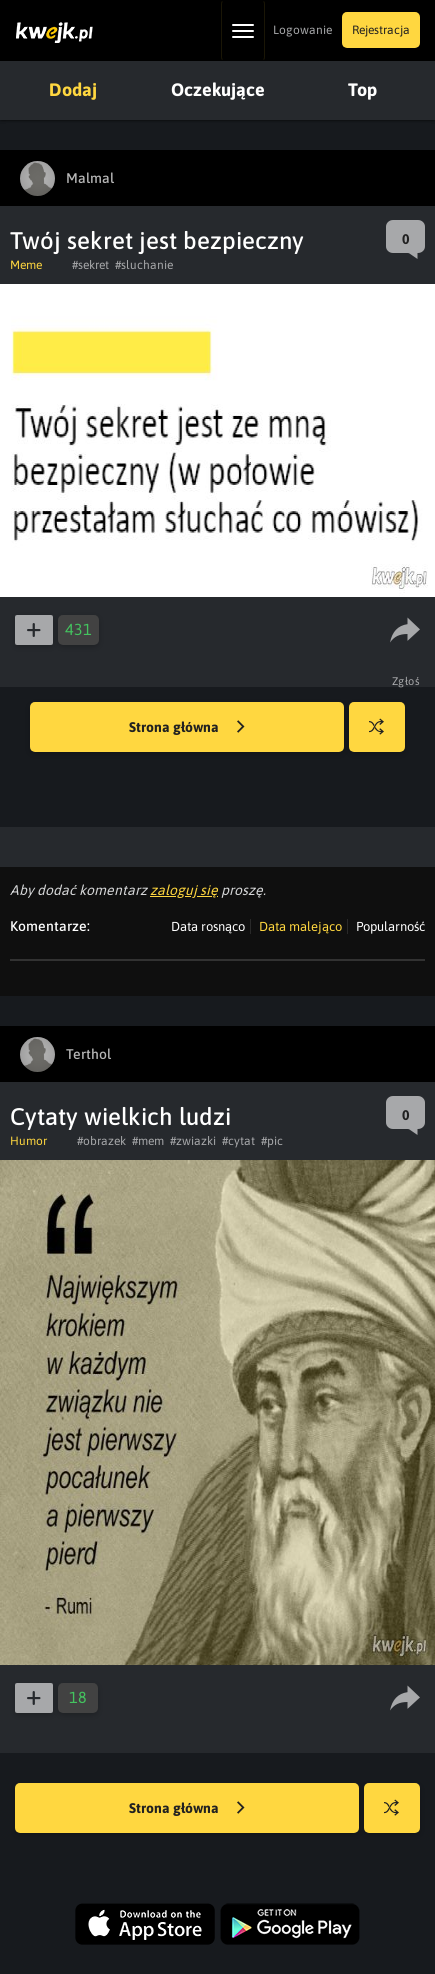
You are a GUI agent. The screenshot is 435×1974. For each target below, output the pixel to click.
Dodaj (73, 89)
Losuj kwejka (384, 736)
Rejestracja (381, 30)
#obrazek (101, 1141)
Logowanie (302, 30)
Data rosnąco (208, 926)
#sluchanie (144, 265)
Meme (26, 265)
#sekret (90, 265)
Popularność (390, 926)
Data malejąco (300, 926)
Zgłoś (406, 681)
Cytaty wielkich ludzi (120, 1116)
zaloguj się (184, 890)
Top (362, 89)
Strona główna (187, 728)
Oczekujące (218, 89)
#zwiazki (193, 1141)
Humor (28, 1141)
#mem (148, 1141)
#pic (272, 1141)
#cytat (238, 1141)
